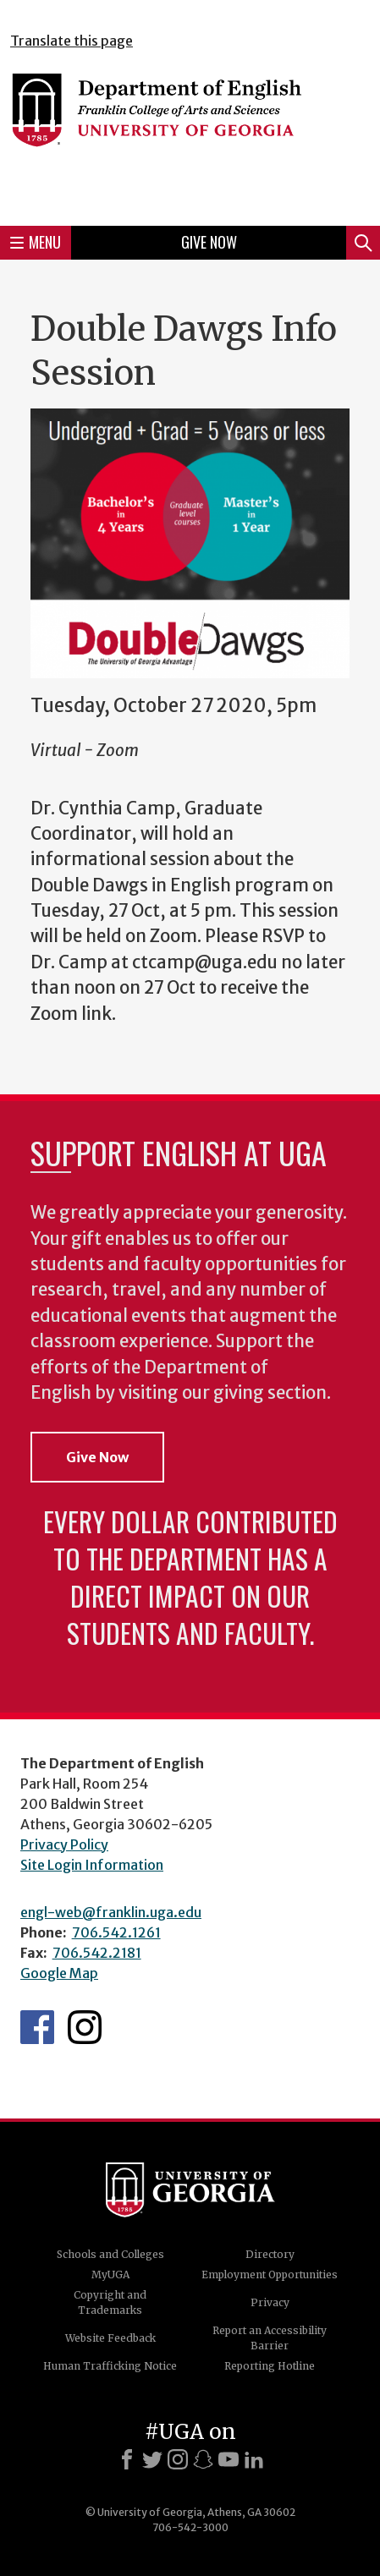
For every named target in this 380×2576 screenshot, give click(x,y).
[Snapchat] (203, 2459)
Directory (270, 2254)
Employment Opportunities (269, 2274)
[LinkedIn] (254, 2459)
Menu (35, 242)
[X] (152, 2459)
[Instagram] (178, 2459)
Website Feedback (110, 2338)
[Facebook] (127, 2459)
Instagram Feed (85, 2027)
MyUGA (110, 2274)
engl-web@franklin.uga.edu (110, 1912)
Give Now (209, 242)
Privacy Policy (64, 1844)
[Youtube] (228, 2459)
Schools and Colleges (110, 2254)
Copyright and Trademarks (110, 2302)
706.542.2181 (96, 1952)
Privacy (270, 2302)
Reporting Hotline (269, 2366)
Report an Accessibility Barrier (269, 2338)
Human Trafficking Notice (110, 2366)
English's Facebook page (37, 2027)
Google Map (59, 1973)
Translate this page (71, 40)
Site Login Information (91, 1864)
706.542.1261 (116, 1932)
